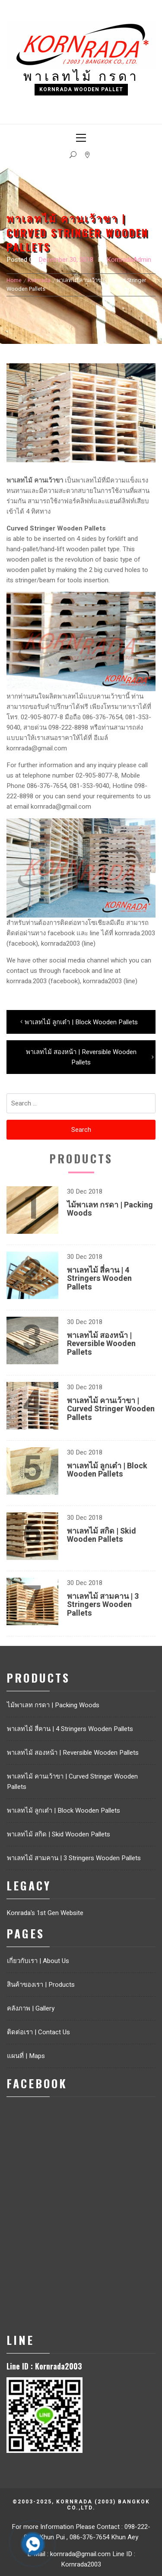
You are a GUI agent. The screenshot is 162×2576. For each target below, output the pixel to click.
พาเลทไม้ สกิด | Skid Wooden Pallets (101, 1535)
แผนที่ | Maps (26, 2056)
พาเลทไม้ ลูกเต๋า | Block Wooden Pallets (107, 1470)
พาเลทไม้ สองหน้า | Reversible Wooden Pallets (101, 1344)
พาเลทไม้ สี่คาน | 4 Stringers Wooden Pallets (99, 1278)
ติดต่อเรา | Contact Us (38, 2032)
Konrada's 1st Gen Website (44, 1913)
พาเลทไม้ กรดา (81, 75)
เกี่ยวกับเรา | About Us (38, 1961)
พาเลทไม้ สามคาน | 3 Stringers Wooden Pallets (103, 1605)
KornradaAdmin (129, 259)
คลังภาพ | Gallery (30, 2008)
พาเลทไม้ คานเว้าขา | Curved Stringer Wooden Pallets (111, 1409)
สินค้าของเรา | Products (41, 1984)
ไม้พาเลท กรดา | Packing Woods (110, 1209)
